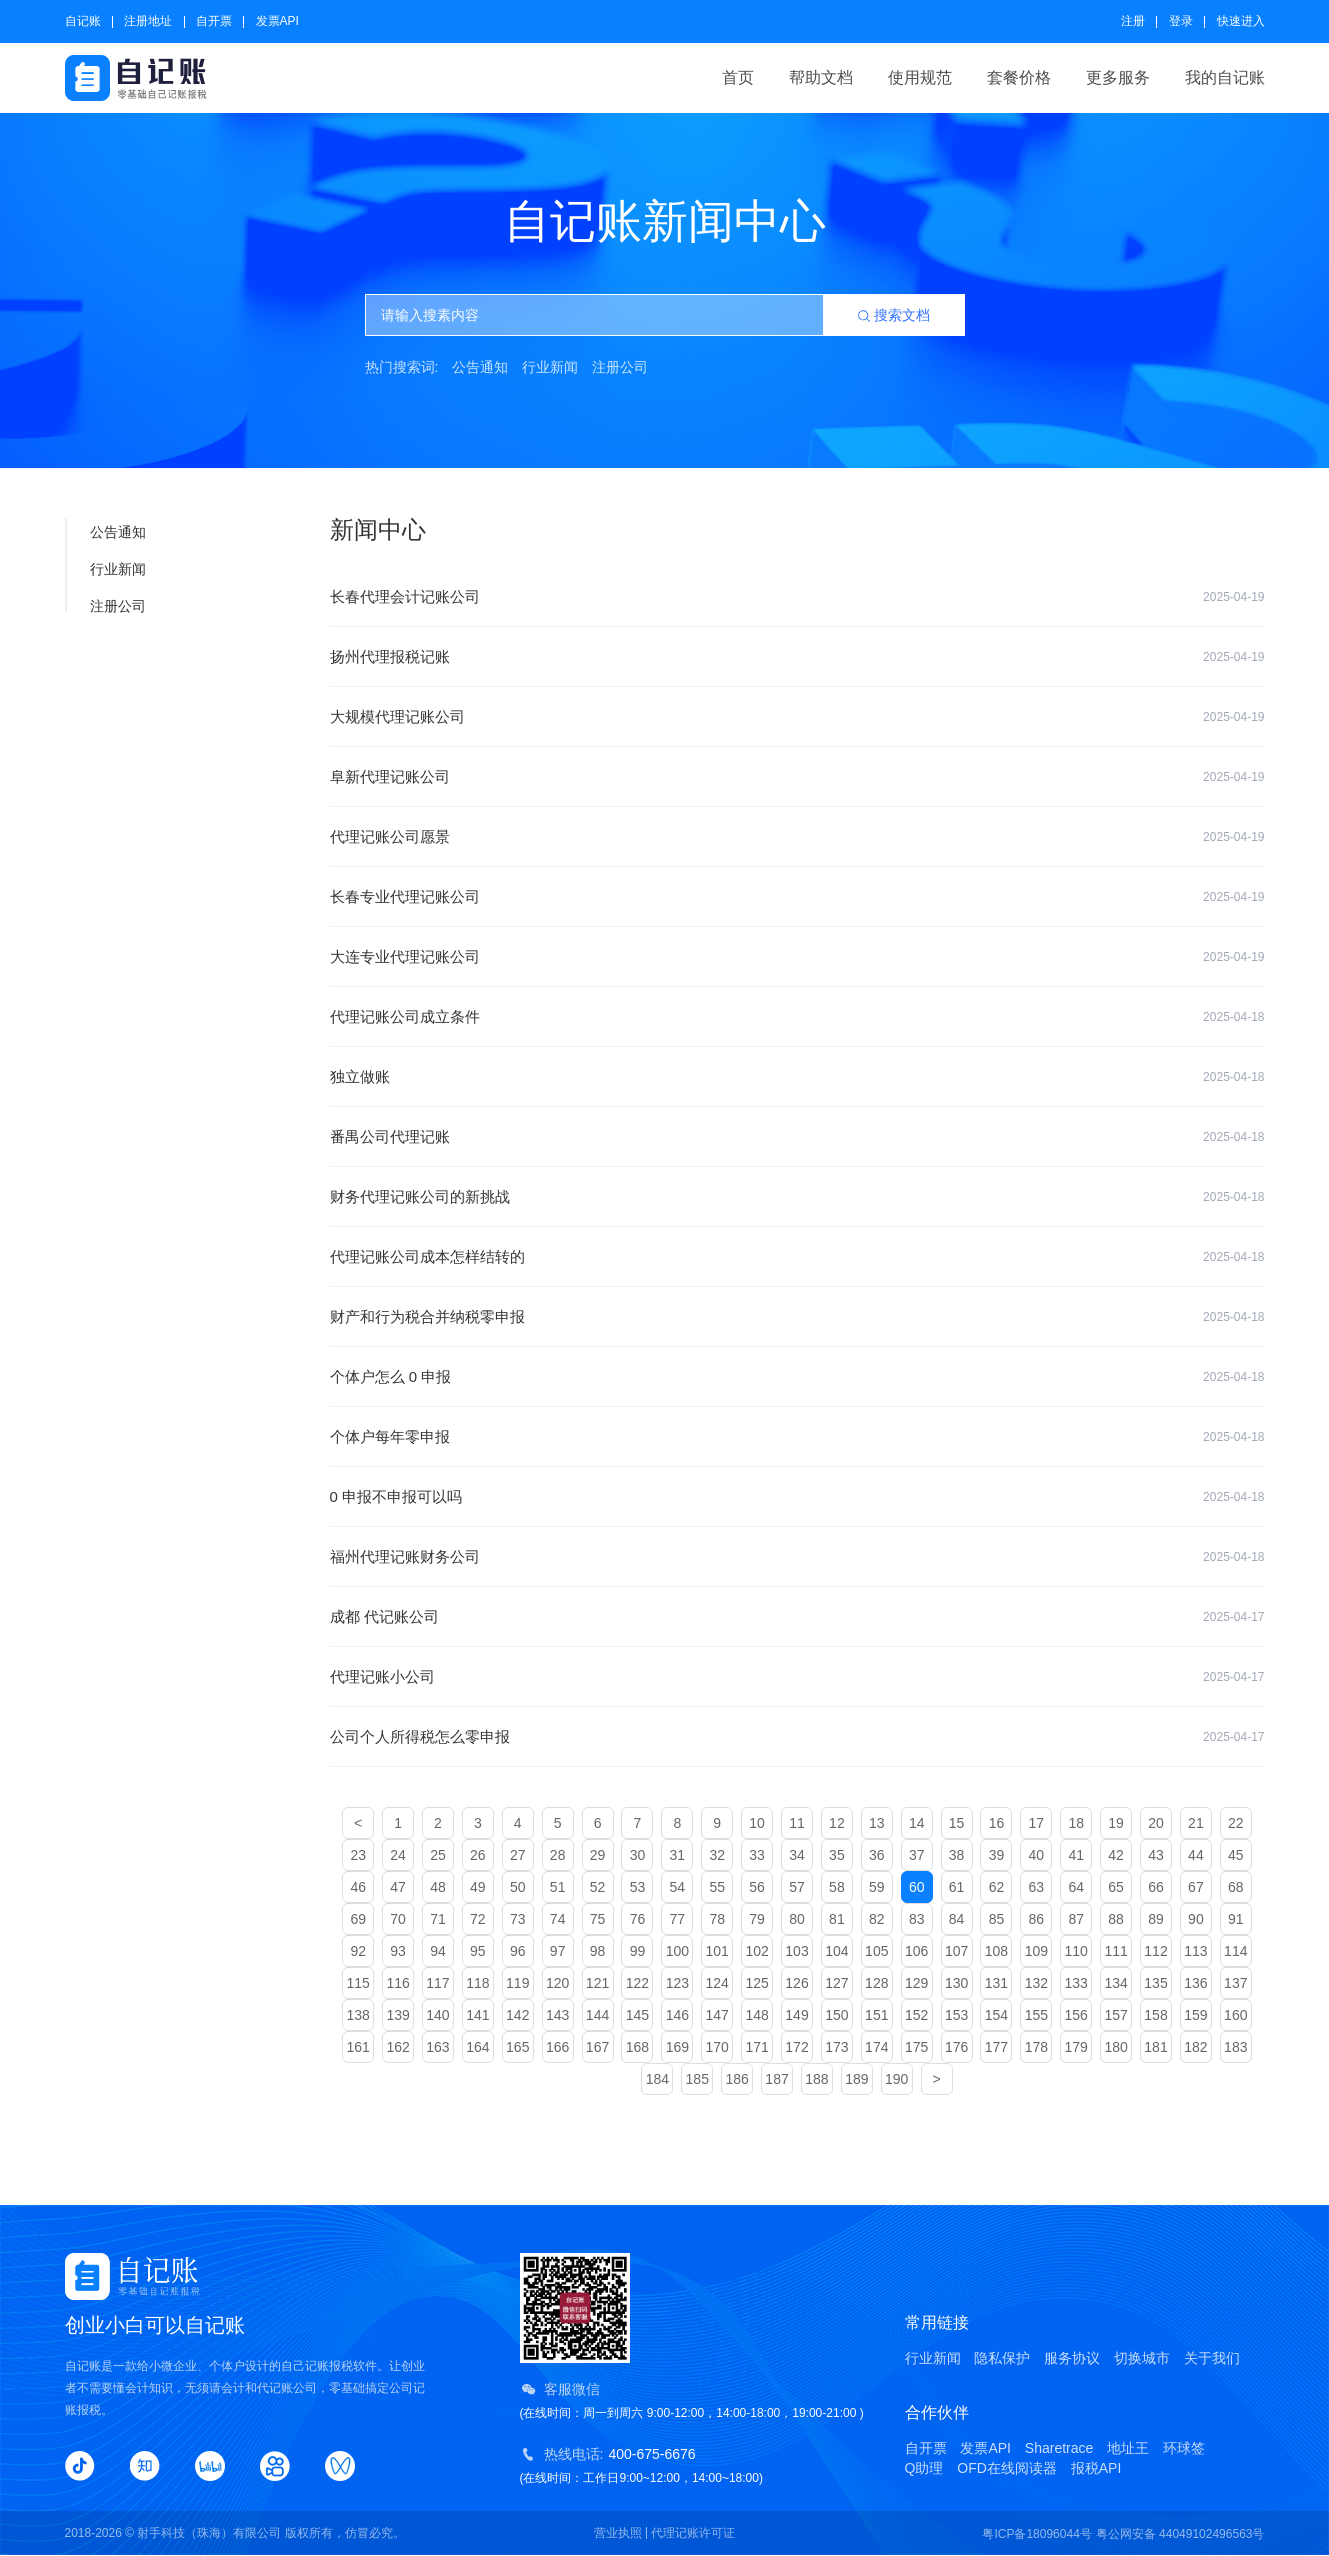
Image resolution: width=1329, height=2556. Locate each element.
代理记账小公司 (797, 1677)
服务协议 (1072, 2358)
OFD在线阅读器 (1007, 2468)
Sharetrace (1059, 2448)
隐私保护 (1002, 2358)
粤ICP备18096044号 (1036, 2534)
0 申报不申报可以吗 (797, 1497)
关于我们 (1212, 2358)
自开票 (214, 21)
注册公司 (620, 367)
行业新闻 (550, 367)
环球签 (1184, 2448)
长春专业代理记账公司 (797, 897)
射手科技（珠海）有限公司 (209, 2533)
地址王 (1128, 2448)
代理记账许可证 (693, 2533)
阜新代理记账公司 (797, 777)
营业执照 (618, 2533)
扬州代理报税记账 (797, 657)
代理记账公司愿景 (797, 837)
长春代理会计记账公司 (797, 597)
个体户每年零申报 (797, 1437)
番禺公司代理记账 (797, 1137)
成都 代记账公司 (797, 1617)
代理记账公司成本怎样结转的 (797, 1257)
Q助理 (924, 2468)
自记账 (83, 21)
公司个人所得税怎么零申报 (797, 1737)
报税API (1096, 2468)
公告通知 (480, 367)
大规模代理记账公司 (797, 717)
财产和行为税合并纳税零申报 (797, 1317)
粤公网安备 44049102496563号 (1180, 2534)
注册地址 (148, 21)
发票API (277, 21)
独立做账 (797, 1077)
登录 (1181, 21)
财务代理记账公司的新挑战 (797, 1197)
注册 (1133, 21)
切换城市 (1142, 2358)
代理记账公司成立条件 (797, 1017)
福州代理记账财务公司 (797, 1557)
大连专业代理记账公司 (797, 957)
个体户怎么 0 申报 (797, 1377)
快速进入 (1241, 21)
